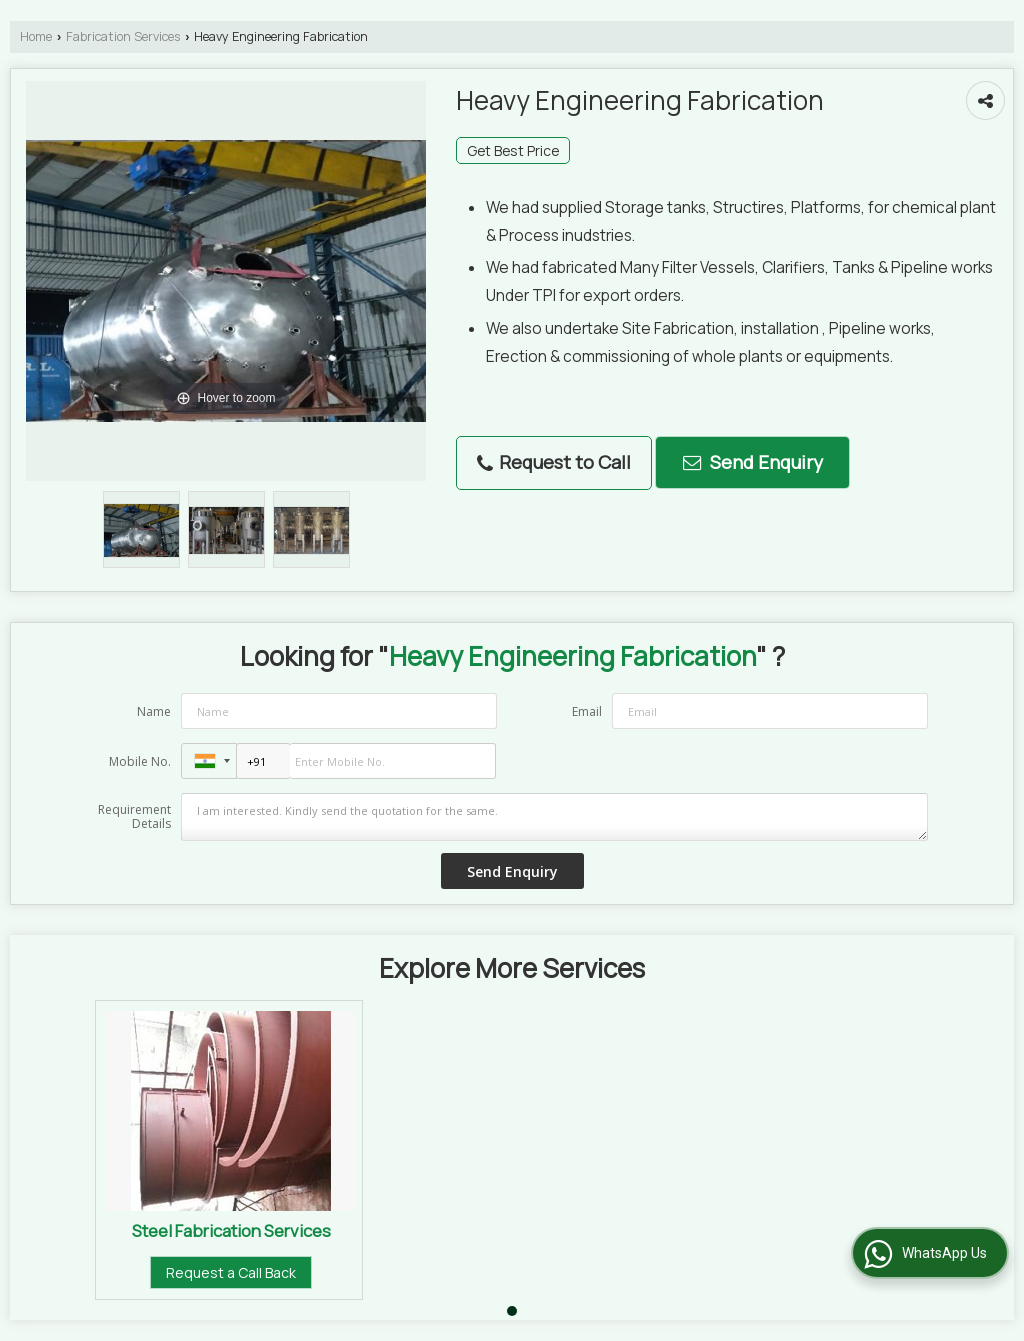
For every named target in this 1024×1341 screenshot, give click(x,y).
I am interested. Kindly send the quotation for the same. (554, 817)
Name (154, 711)
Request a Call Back (231, 1272)
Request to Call (554, 462)
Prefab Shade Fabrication (517, 1230)
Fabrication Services (123, 36)
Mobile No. (140, 761)
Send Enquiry (753, 462)
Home (36, 36)
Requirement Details (134, 817)
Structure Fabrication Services (231, 1230)
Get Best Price (513, 150)
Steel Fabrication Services (803, 1230)
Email (587, 711)
